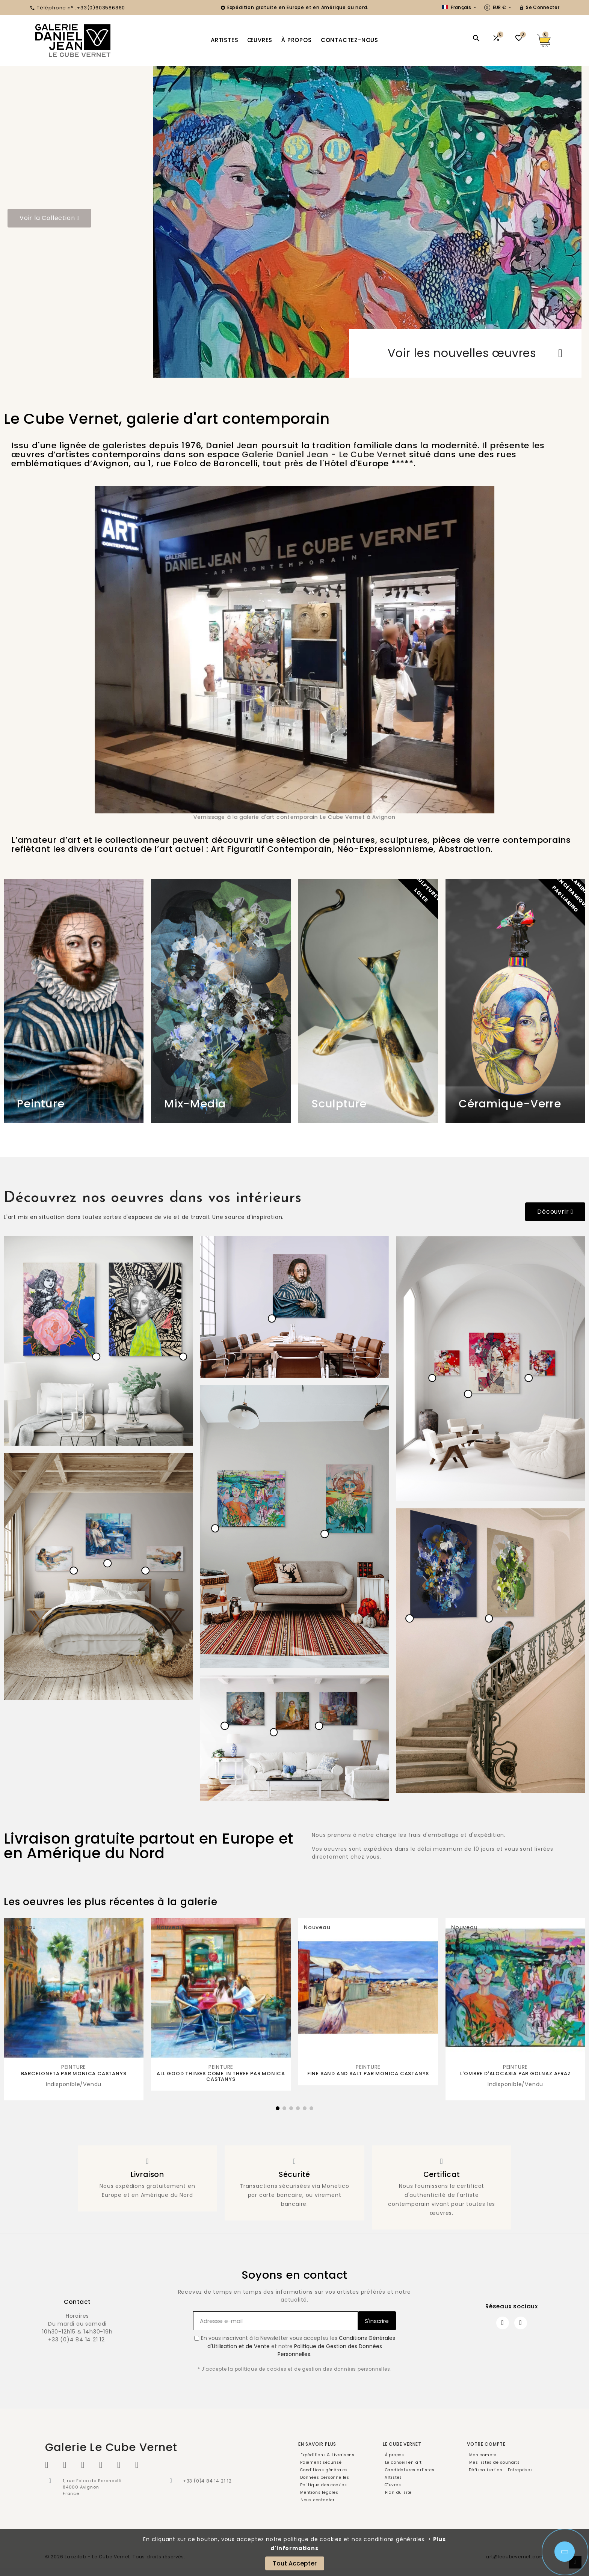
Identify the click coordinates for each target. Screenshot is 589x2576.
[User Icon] (539, 7)
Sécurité (294, 2174)
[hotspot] (96, 1357)
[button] (9, 2014)
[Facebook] (502, 2323)
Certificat (441, 2174)
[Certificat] (442, 2161)
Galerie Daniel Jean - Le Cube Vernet (324, 454)
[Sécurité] (294, 2161)
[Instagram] (520, 2323)
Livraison (147, 2174)
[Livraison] (147, 2161)
